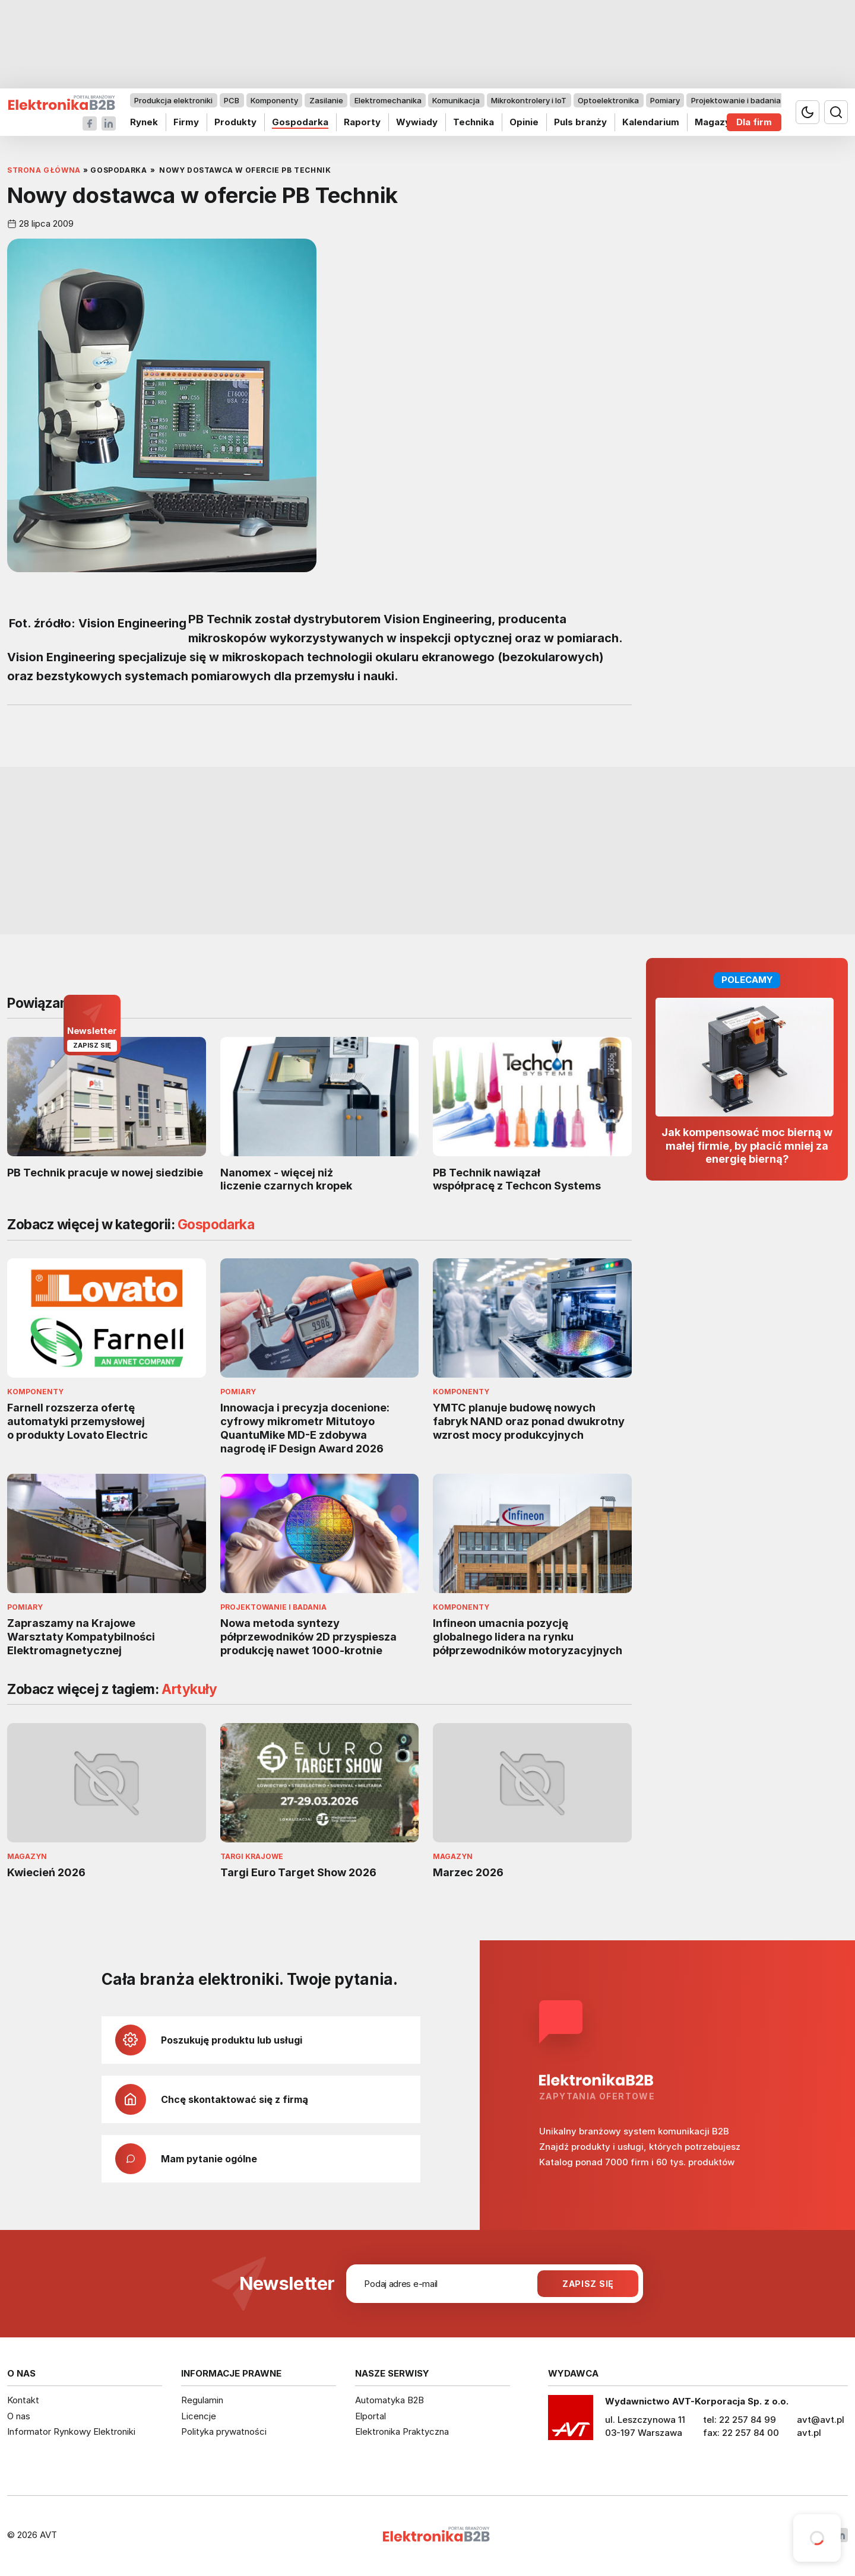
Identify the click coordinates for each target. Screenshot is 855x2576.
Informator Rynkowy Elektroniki (71, 2431)
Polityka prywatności (224, 2431)
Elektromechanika (388, 100)
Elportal (370, 2416)
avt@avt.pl (820, 2419)
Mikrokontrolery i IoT (528, 100)
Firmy (186, 122)
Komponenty (274, 100)
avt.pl (809, 2432)
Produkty (235, 122)
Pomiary (665, 100)
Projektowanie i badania (736, 100)
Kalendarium (650, 122)
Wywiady (417, 122)
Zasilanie (326, 100)
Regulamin (202, 2400)
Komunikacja (456, 100)
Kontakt (23, 2400)
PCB (231, 100)
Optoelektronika (608, 100)
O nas (18, 2416)
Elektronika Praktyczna (402, 2431)
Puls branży (580, 122)
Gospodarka (300, 122)
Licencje (198, 2416)
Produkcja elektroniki (173, 100)
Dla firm (754, 122)
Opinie (524, 122)
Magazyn (715, 122)
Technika (473, 122)
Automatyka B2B (389, 2400)
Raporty (362, 122)
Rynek (144, 122)
